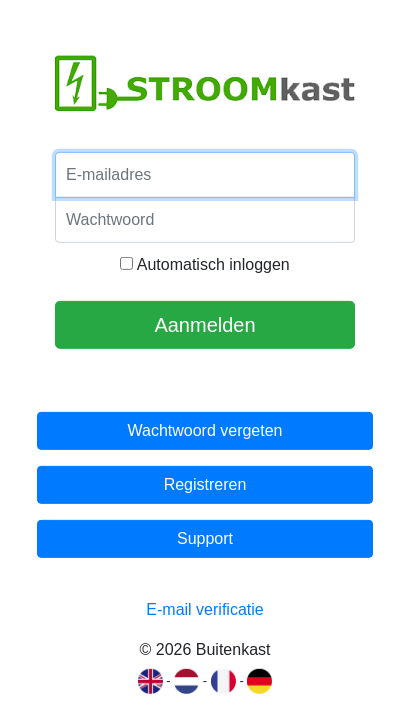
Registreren (205, 484)
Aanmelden (204, 325)
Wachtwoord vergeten (204, 430)
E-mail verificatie (204, 609)
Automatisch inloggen (205, 264)
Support (205, 538)
